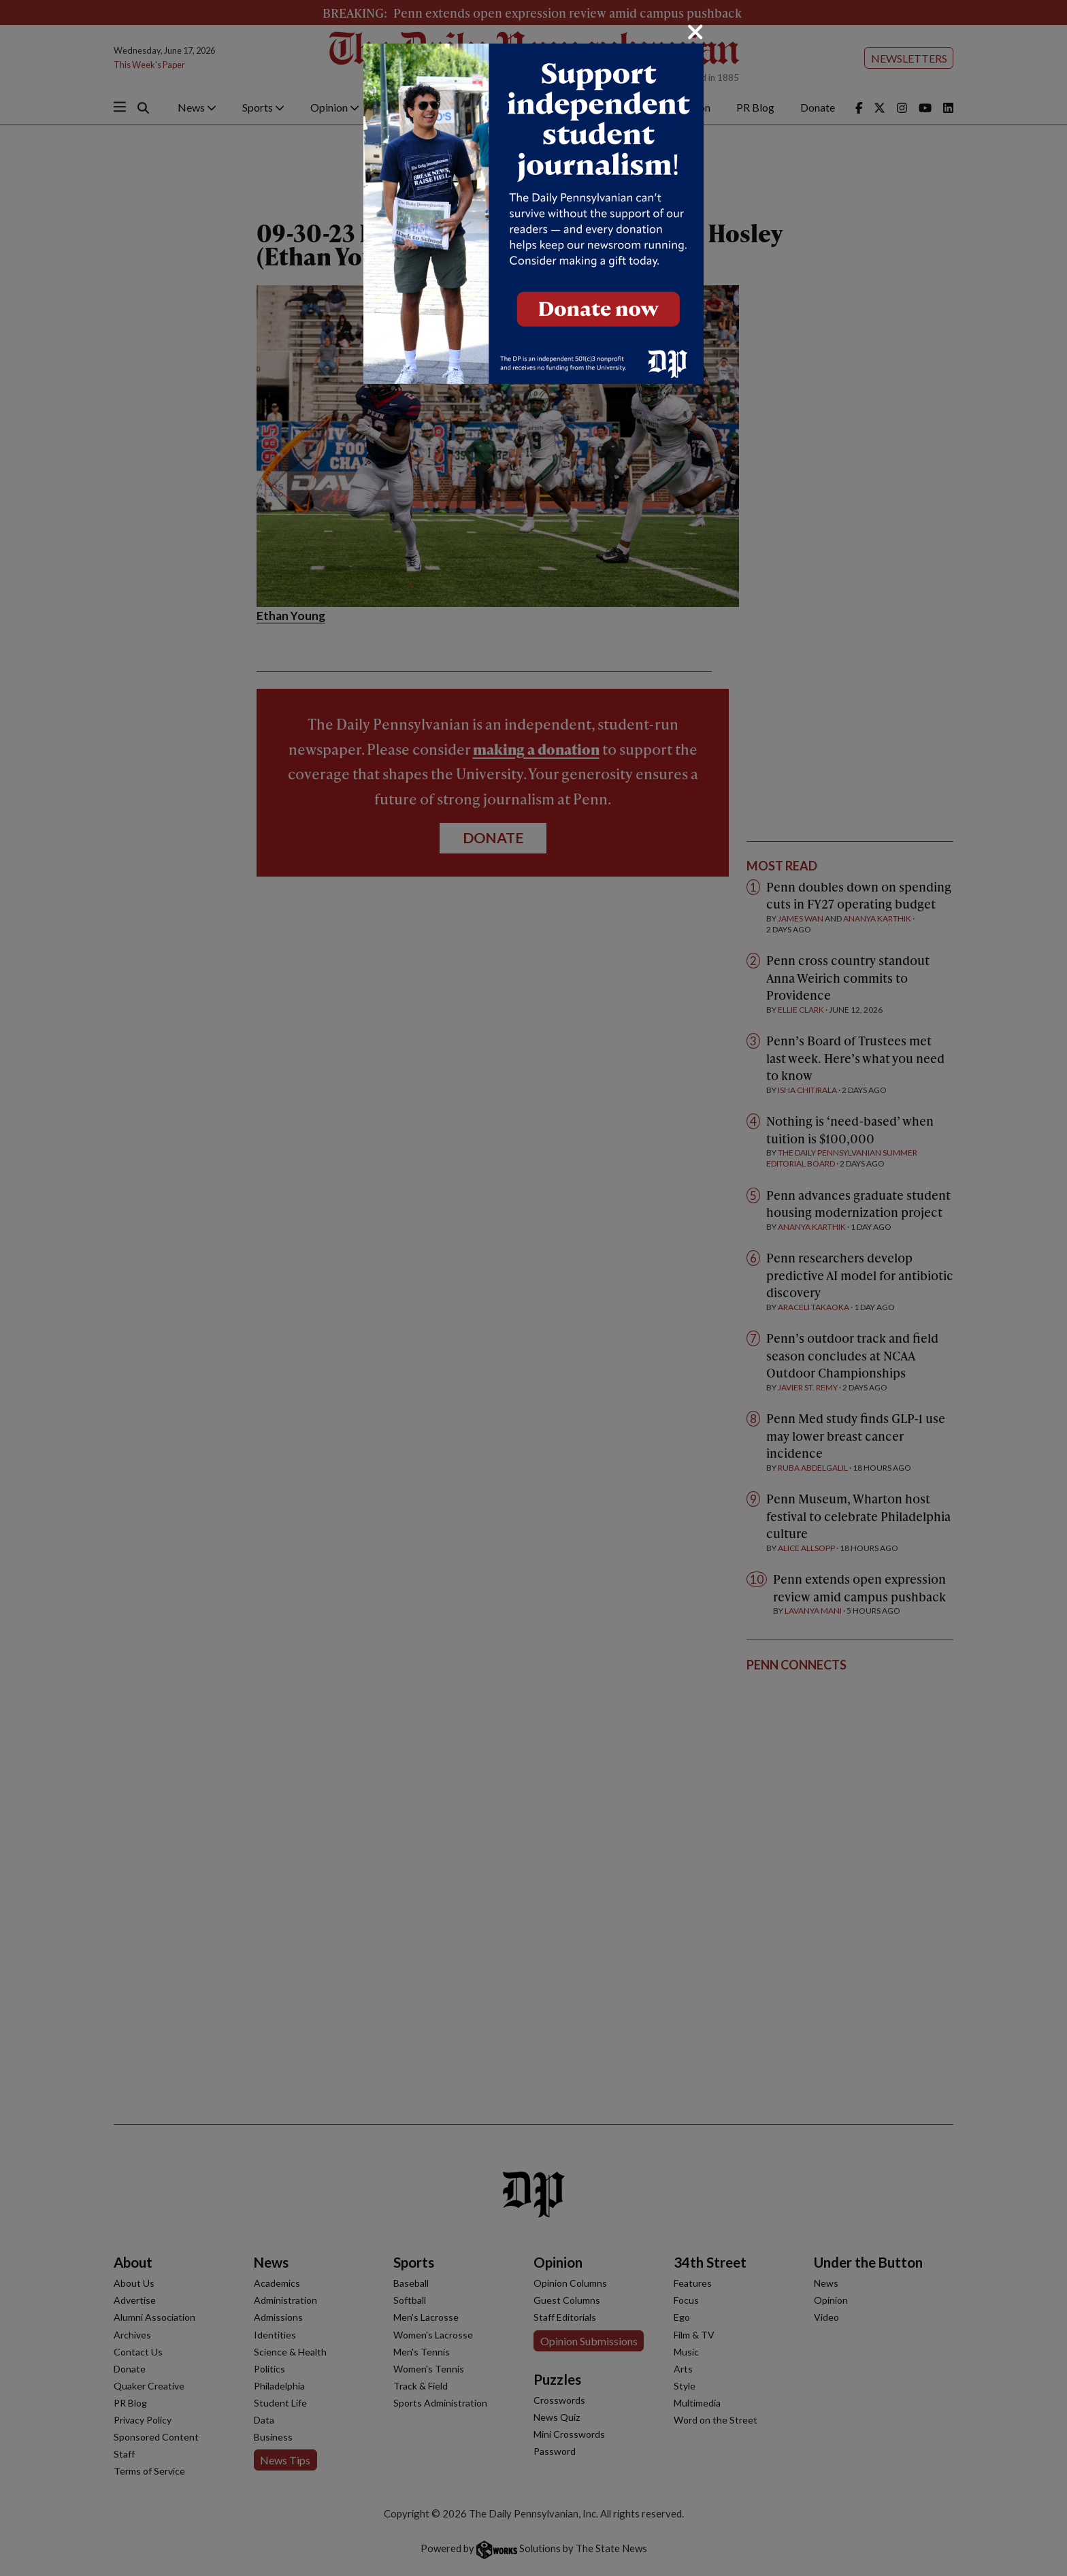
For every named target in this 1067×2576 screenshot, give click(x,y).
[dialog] (533, 1288)
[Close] (695, 32)
